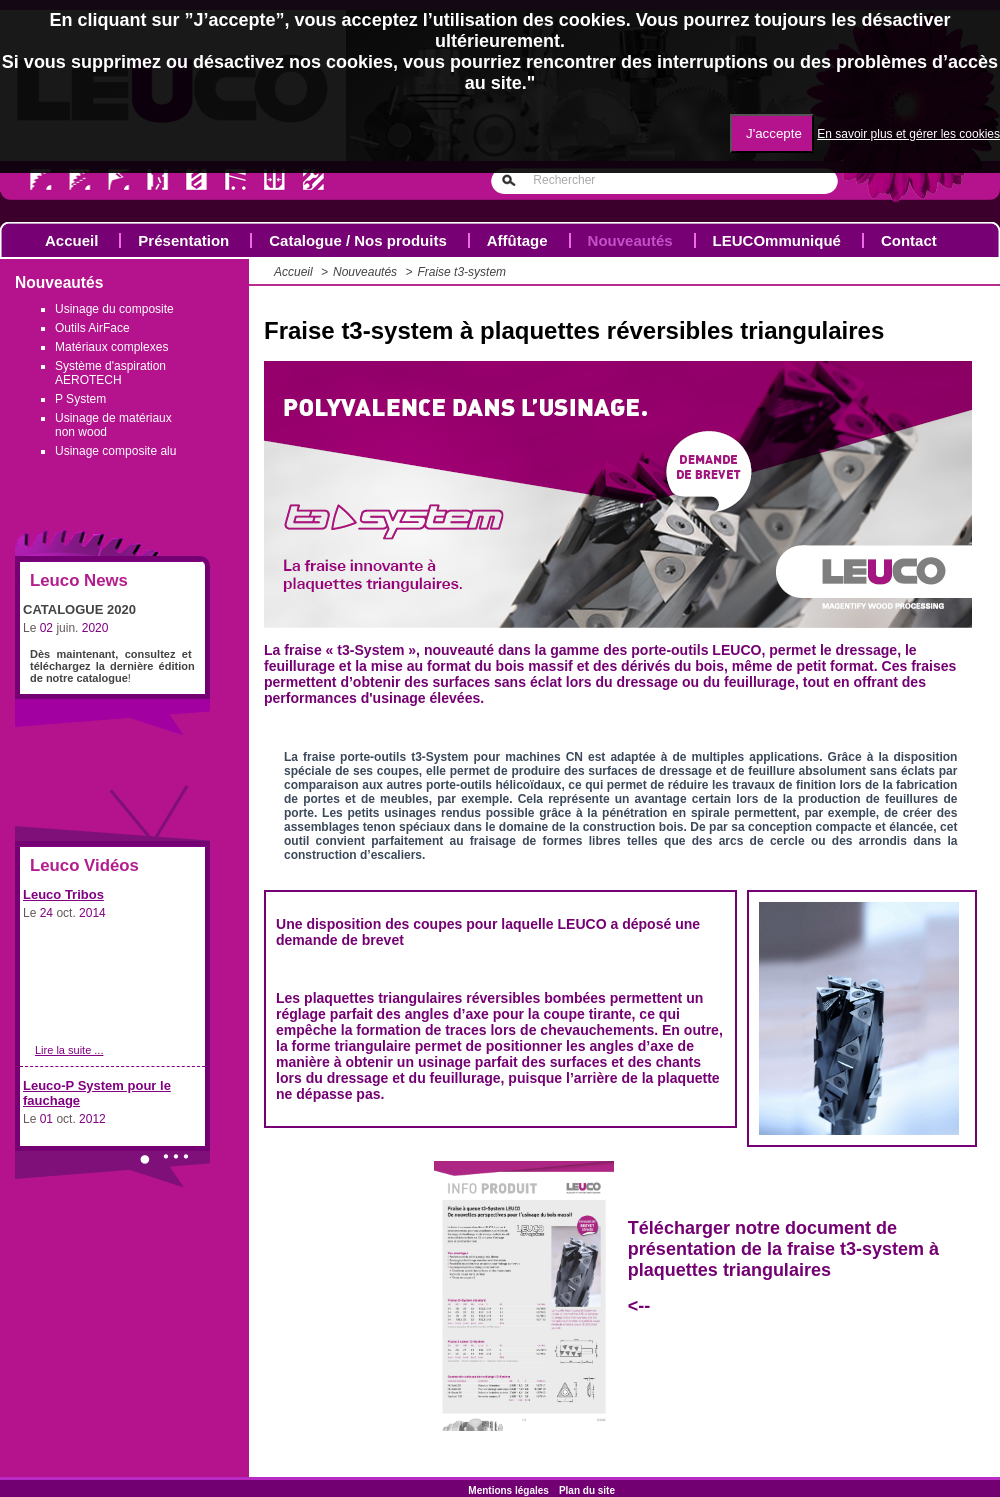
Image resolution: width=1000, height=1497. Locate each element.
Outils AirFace (92, 328)
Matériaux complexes (111, 347)
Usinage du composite (114, 309)
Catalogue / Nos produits (358, 240)
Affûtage (517, 240)
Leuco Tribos (63, 894)
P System (80, 399)
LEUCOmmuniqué (777, 240)
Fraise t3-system (461, 272)
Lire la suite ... (69, 1050)
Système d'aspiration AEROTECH (110, 373)
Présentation (183, 240)
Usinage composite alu (115, 451)
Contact (909, 240)
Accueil (71, 240)
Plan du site (587, 1490)
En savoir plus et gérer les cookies (908, 134)
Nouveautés (630, 240)
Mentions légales (508, 1490)
